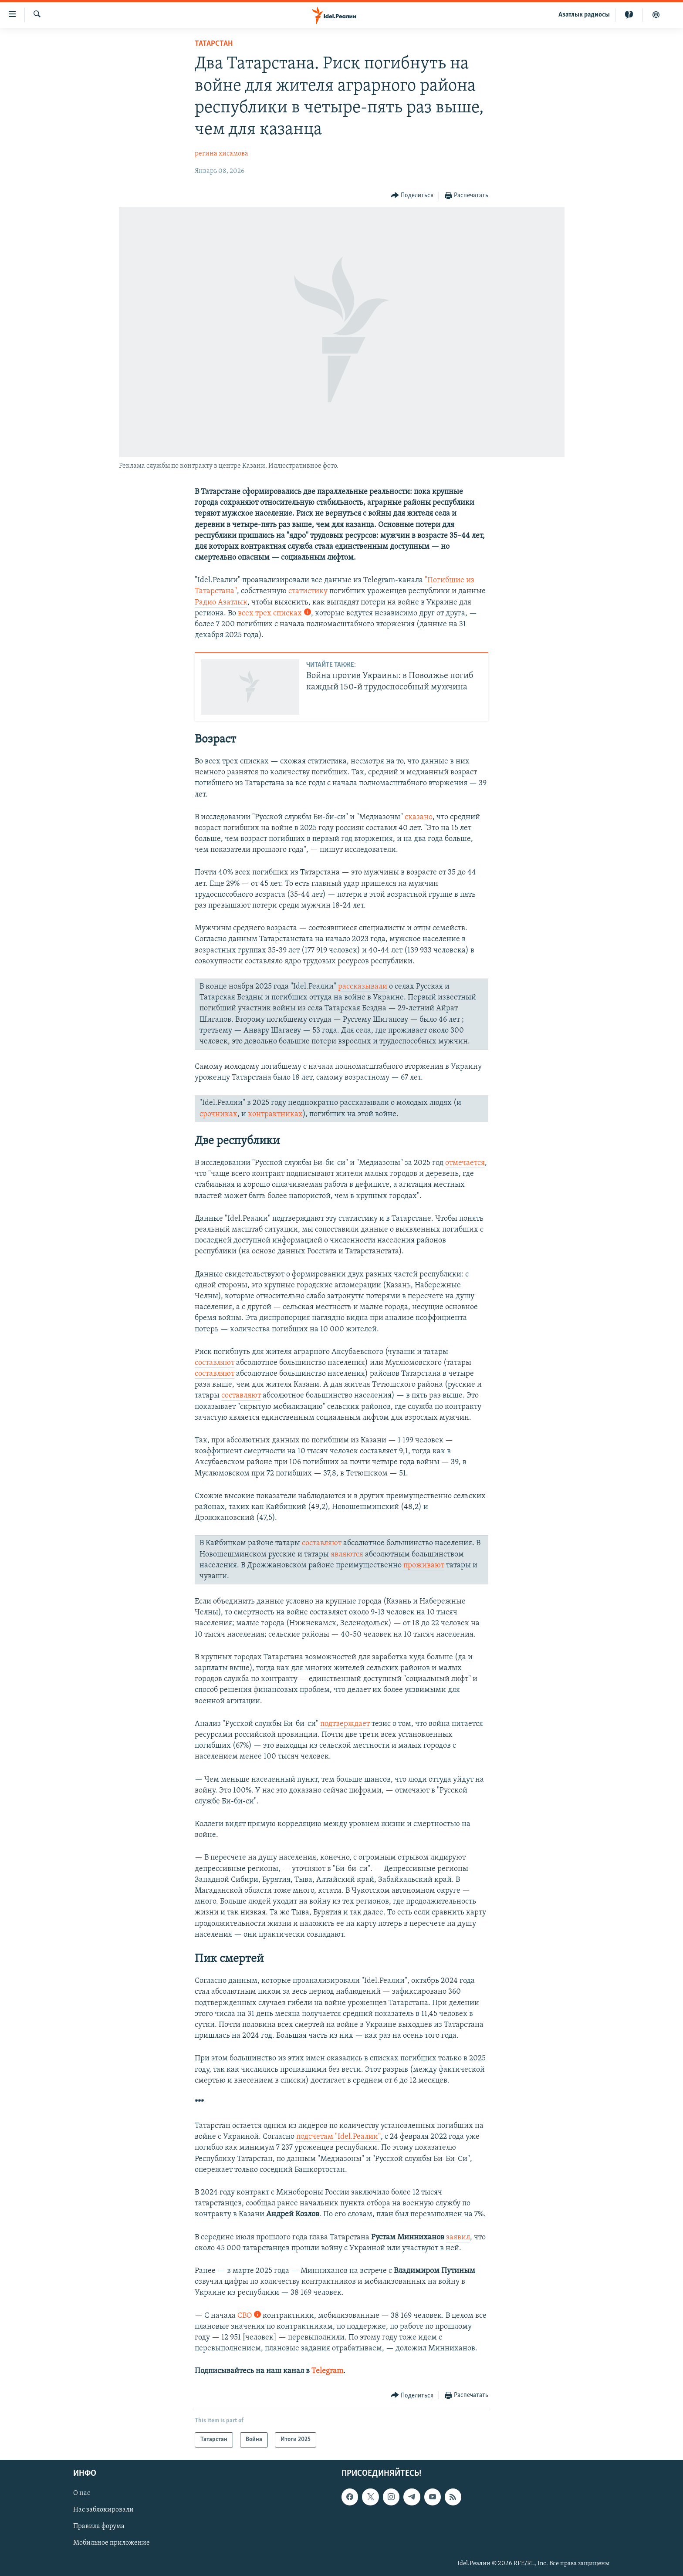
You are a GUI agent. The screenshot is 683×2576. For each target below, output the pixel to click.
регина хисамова (221, 153)
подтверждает (345, 1724)
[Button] (412, 196)
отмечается (465, 1163)
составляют (214, 1363)
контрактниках (275, 1114)
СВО (249, 2316)
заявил (458, 2237)
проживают (423, 1565)
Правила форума (99, 2526)
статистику (308, 591)
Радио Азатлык (221, 602)
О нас (81, 2493)
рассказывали (362, 986)
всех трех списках (274, 613)
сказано (419, 817)
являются (347, 1554)
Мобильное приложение (111, 2542)
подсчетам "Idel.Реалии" (338, 2137)
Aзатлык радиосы (584, 14)
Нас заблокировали (103, 2509)
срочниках (218, 1114)
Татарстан (214, 44)
